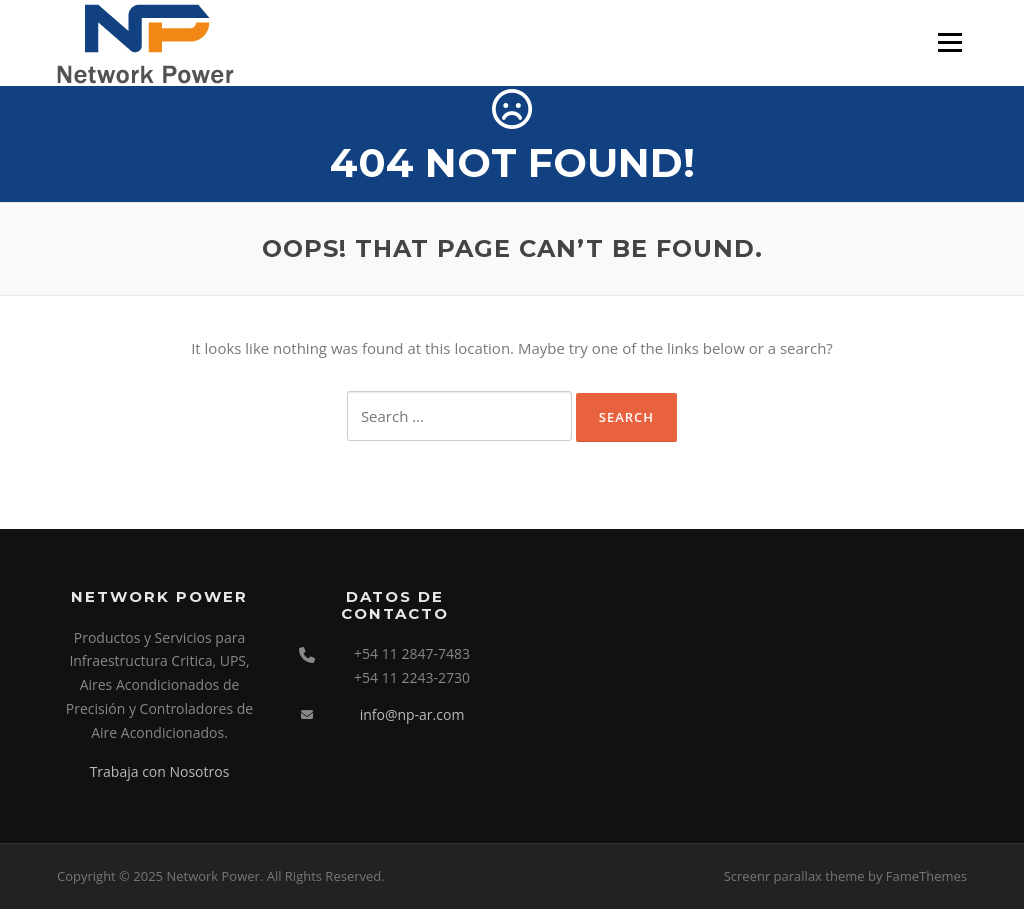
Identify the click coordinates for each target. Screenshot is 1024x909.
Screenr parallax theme (794, 876)
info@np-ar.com (412, 714)
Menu (949, 42)
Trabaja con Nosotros (160, 771)
